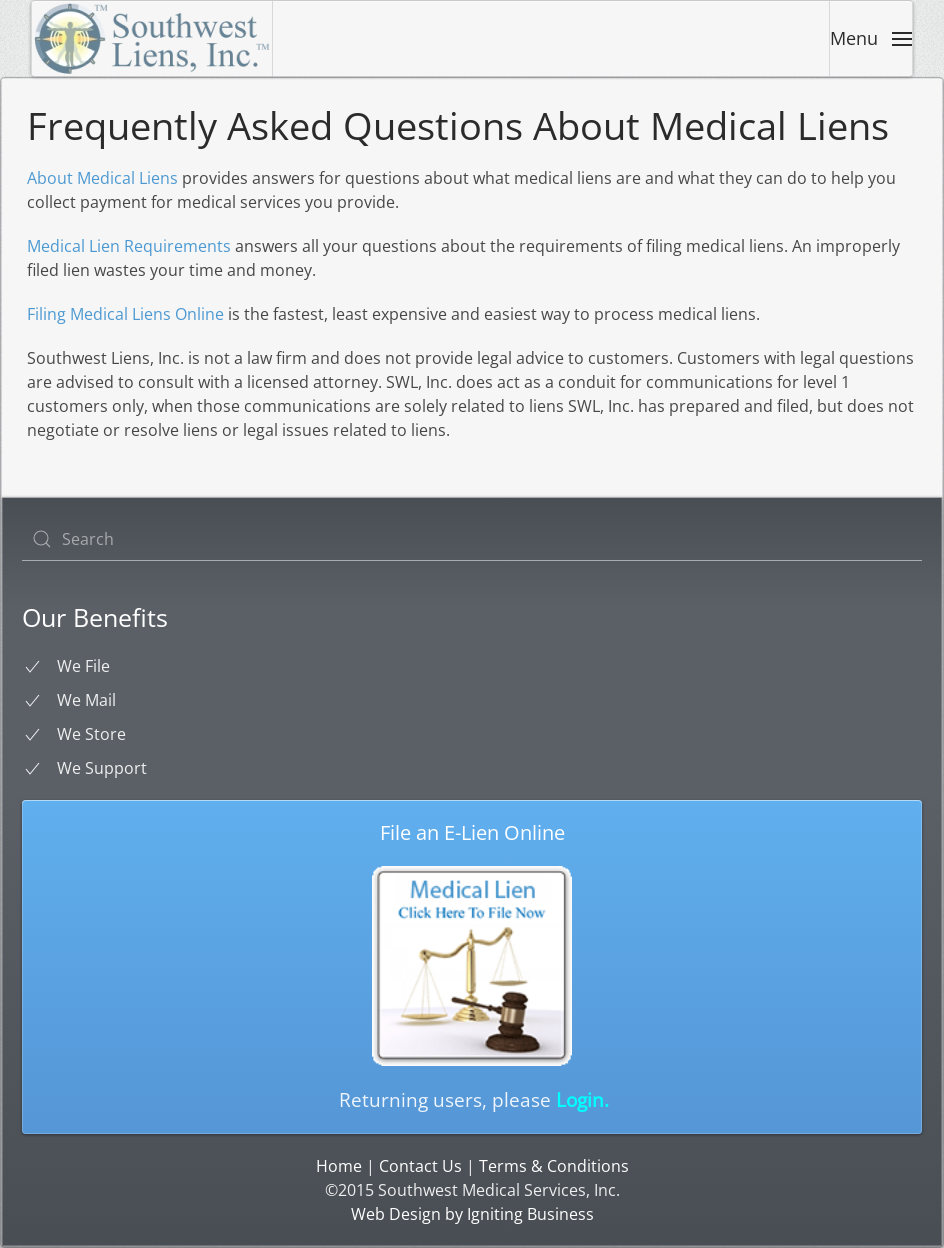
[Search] (472, 539)
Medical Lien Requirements (129, 246)
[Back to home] (152, 38)
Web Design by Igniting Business (472, 1214)
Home (339, 1166)
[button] (871, 38)
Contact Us (420, 1166)
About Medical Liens (102, 178)
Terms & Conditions (554, 1166)
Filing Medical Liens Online (125, 314)
